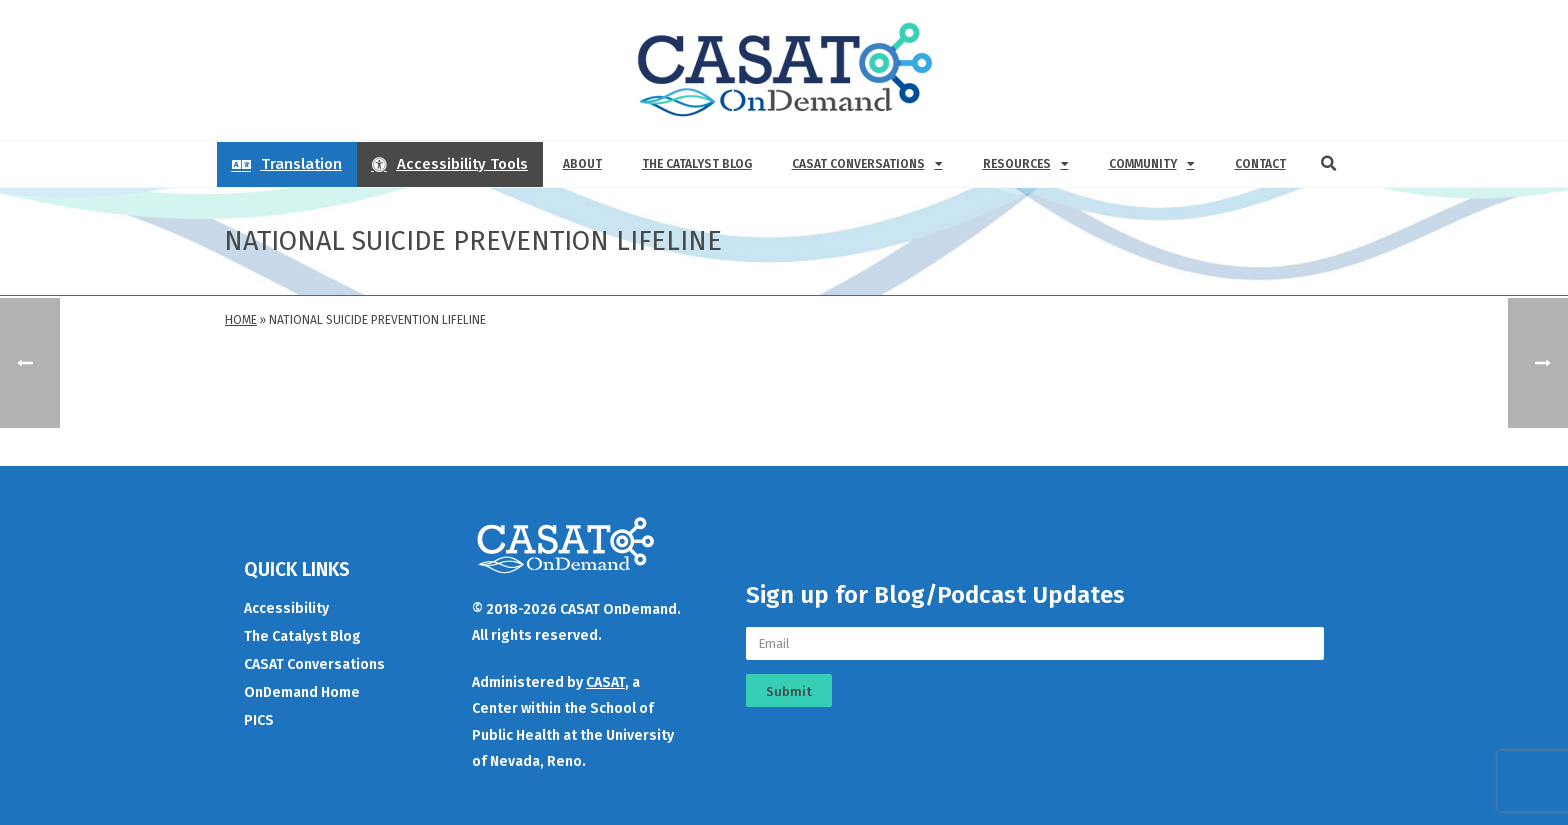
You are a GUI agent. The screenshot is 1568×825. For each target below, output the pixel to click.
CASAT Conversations (867, 164)
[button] (1329, 164)
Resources (1026, 164)
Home (241, 320)
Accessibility (286, 608)
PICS (259, 720)
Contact (1260, 164)
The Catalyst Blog (697, 164)
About (582, 164)
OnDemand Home (302, 692)
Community (1152, 164)
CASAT (605, 682)
